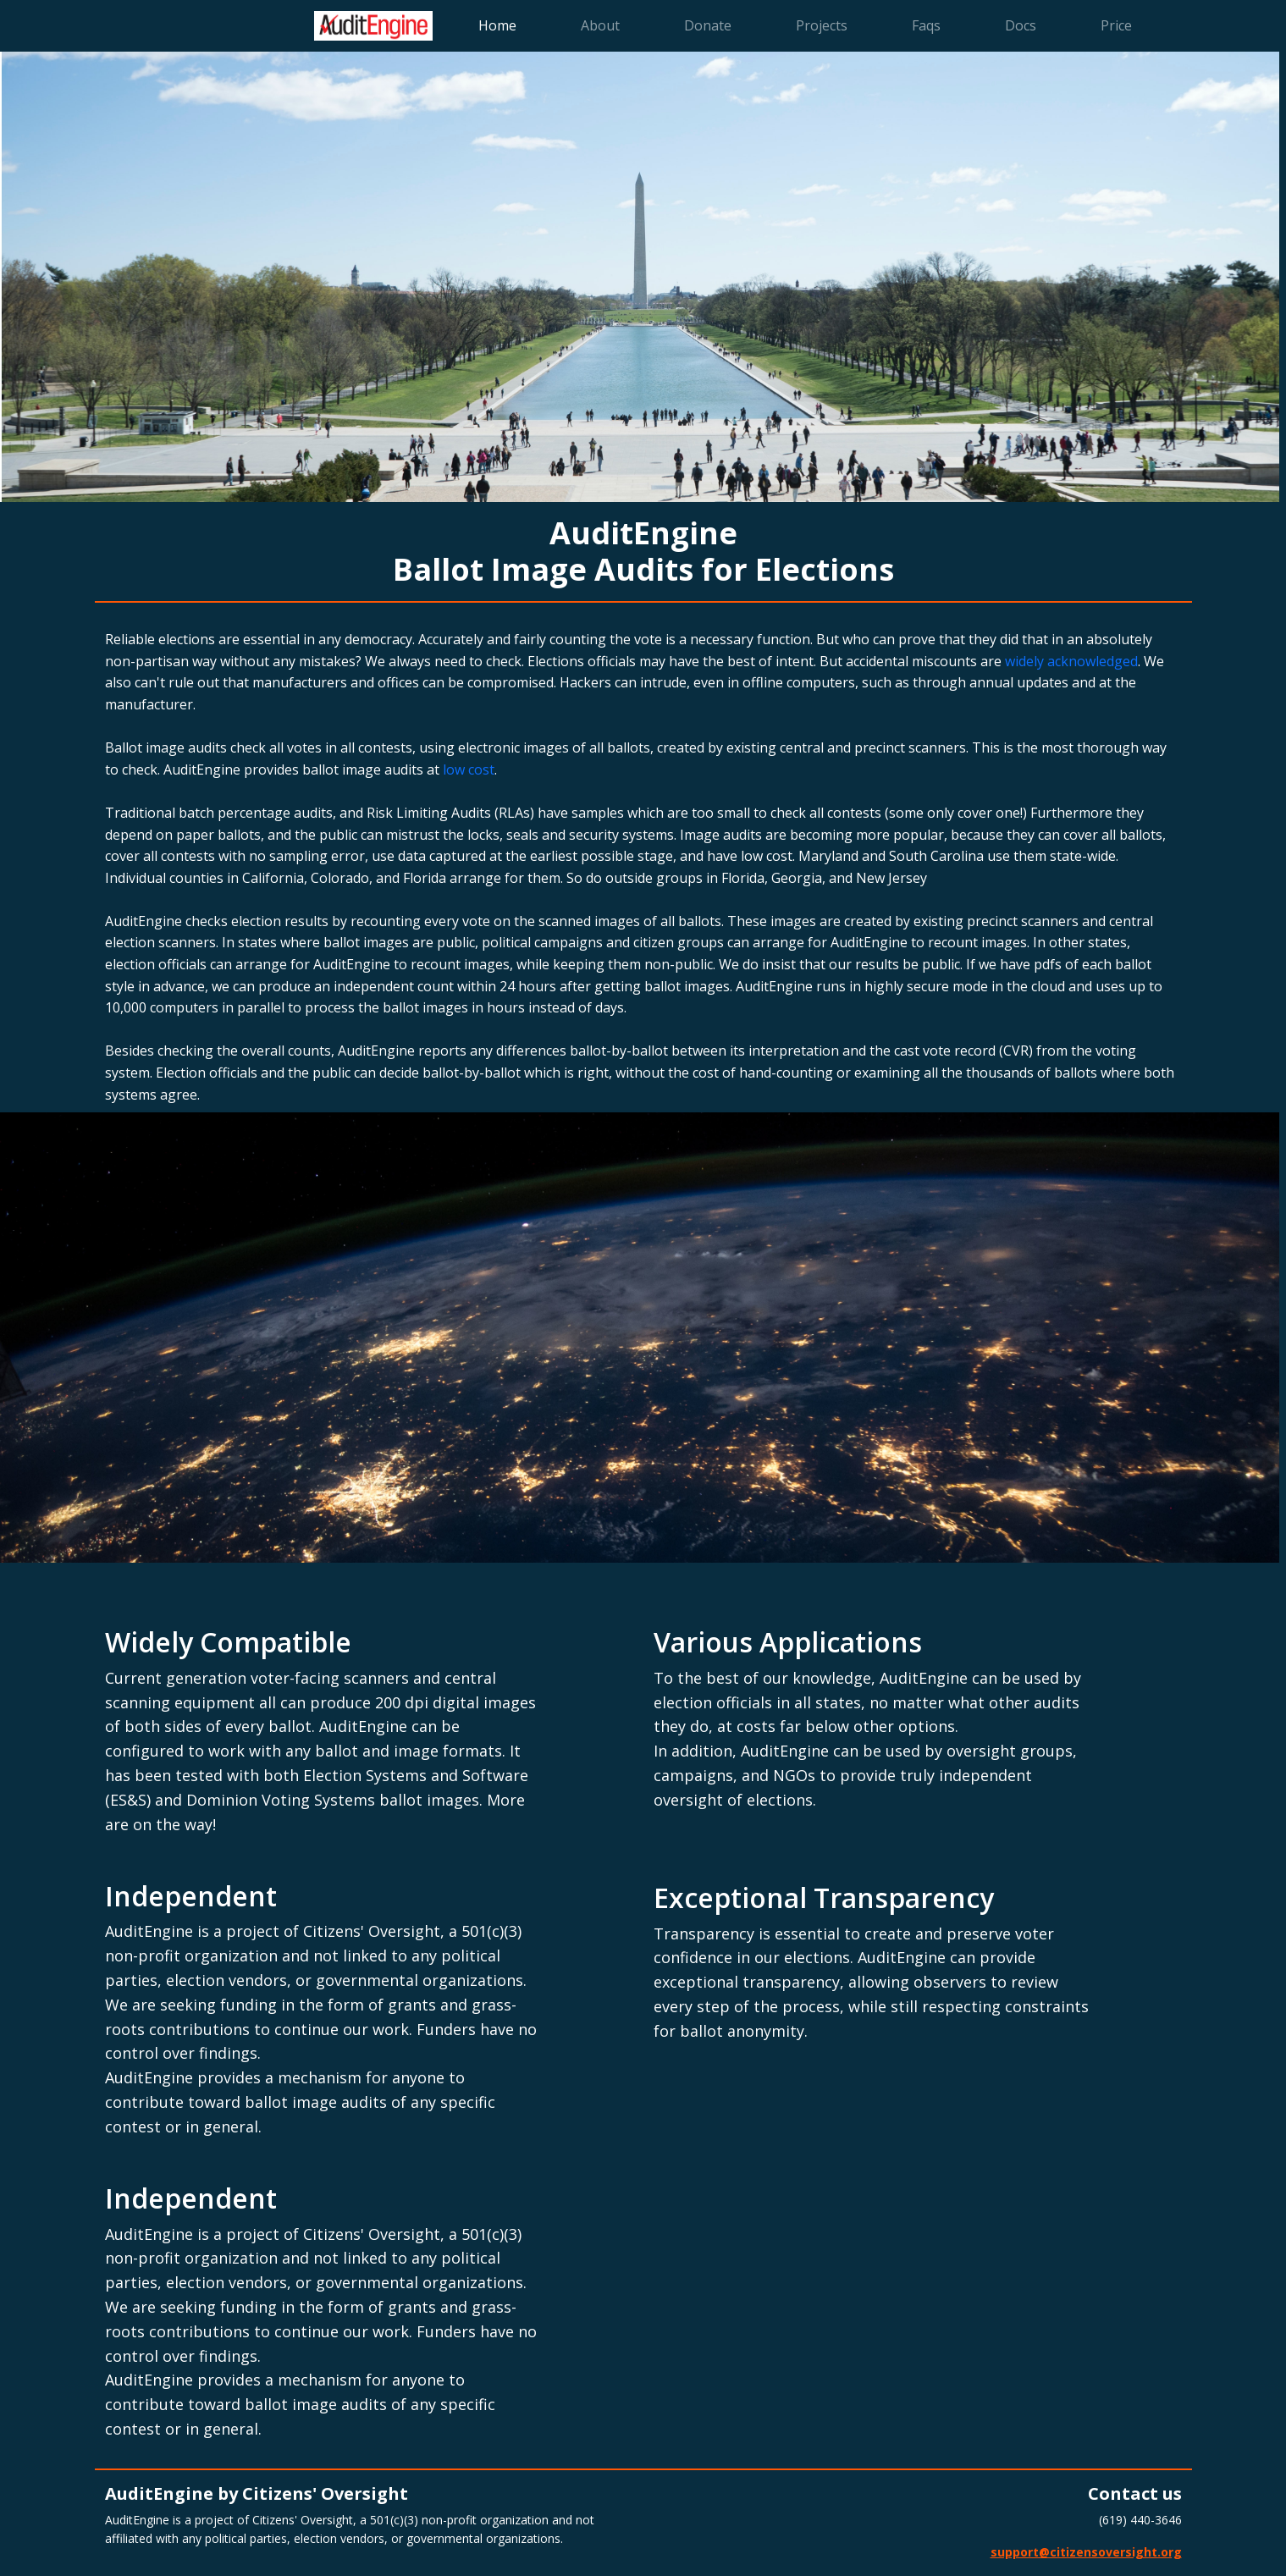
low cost (468, 769)
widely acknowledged (1071, 661)
